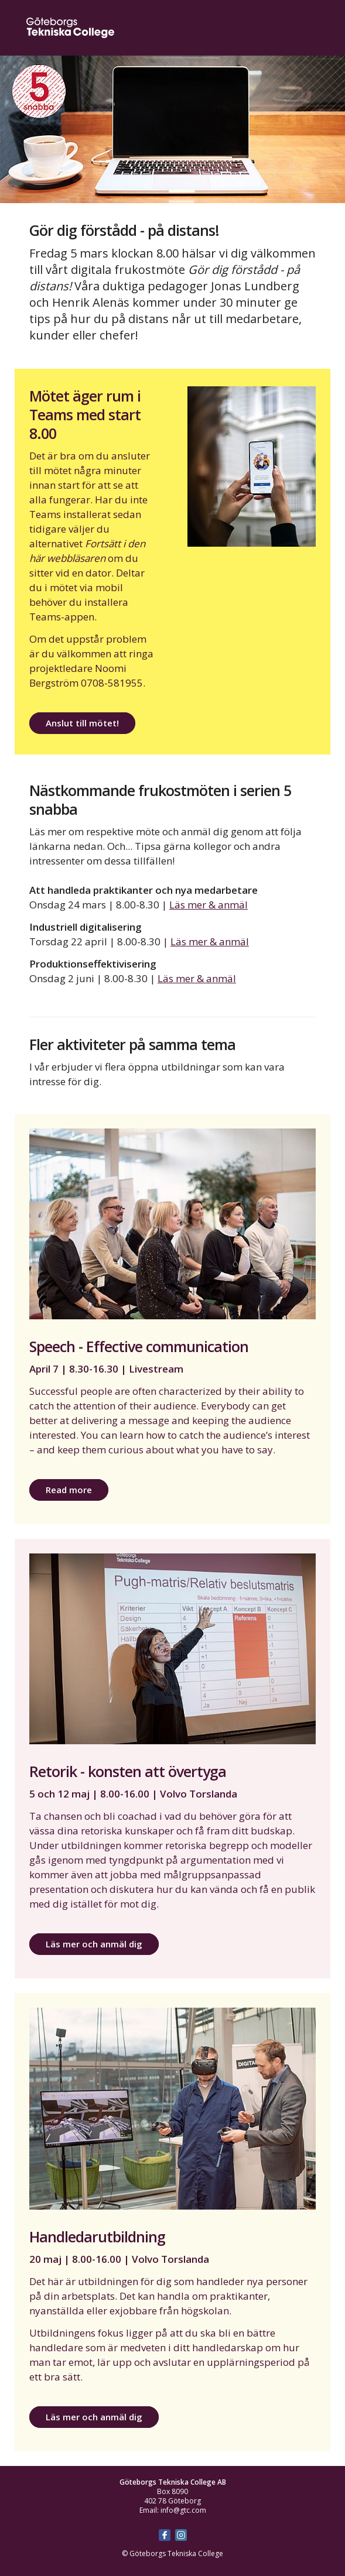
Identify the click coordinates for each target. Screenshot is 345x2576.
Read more (69, 1489)
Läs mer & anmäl (208, 904)
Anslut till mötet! (82, 723)
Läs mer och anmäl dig (94, 1944)
